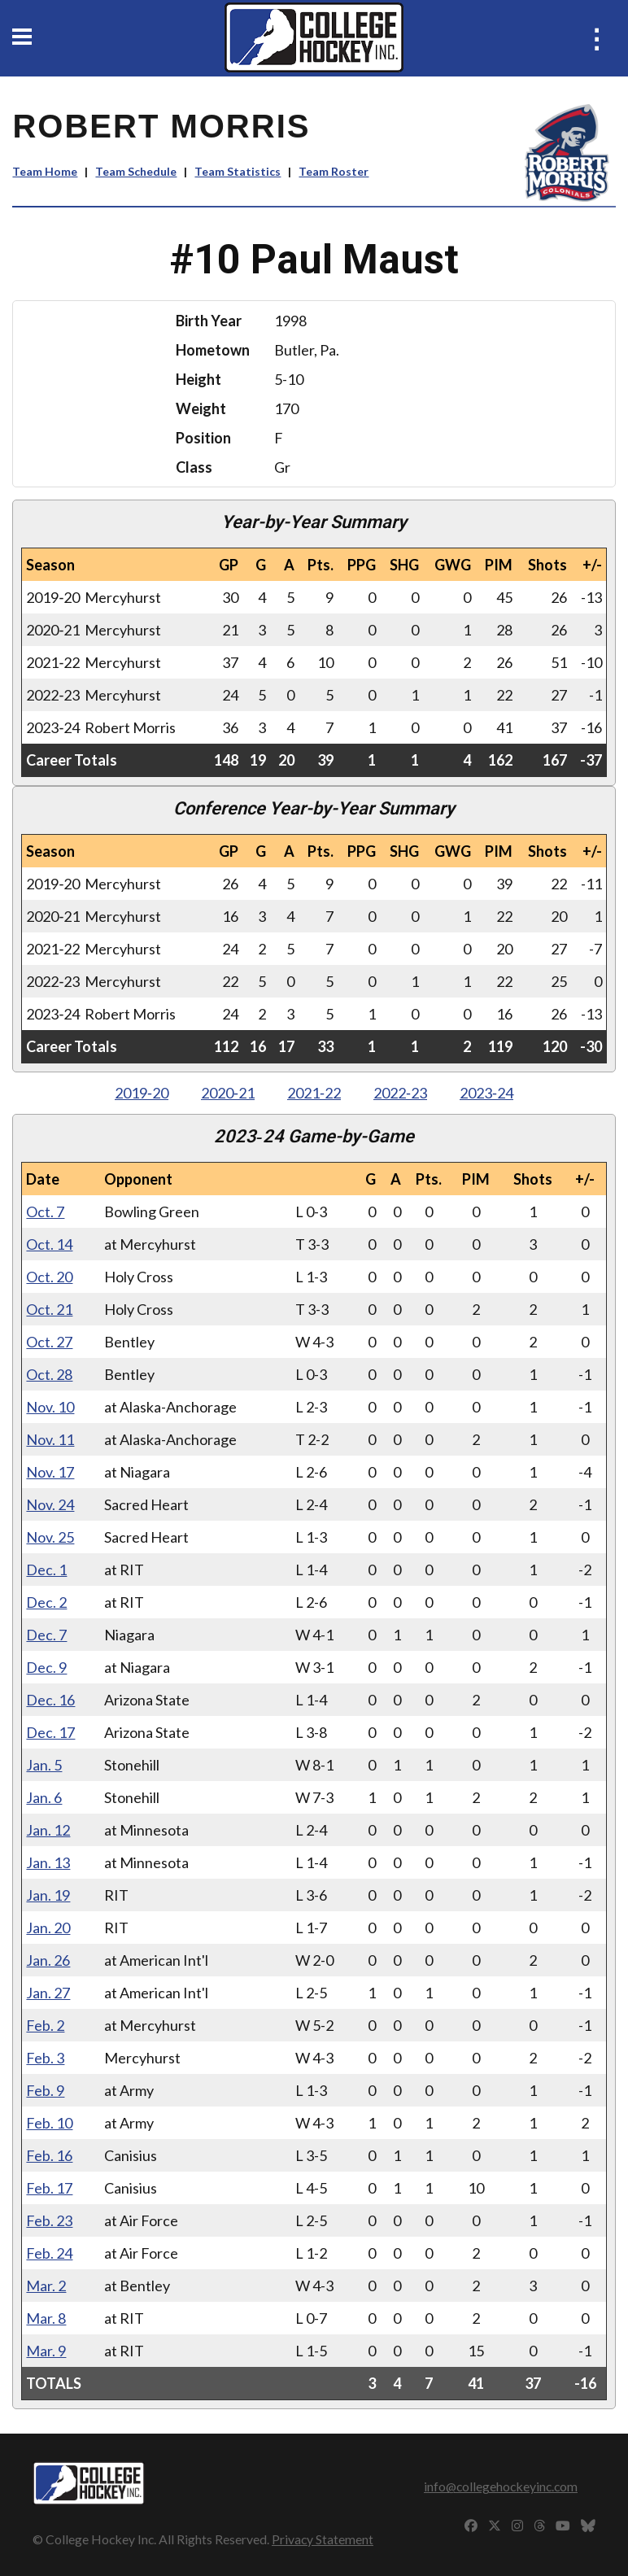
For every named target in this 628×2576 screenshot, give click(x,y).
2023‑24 (486, 1093)
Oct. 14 (49, 1244)
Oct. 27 (49, 1342)
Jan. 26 (48, 1960)
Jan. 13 (48, 1862)
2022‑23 (400, 1093)
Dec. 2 (46, 1602)
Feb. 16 (49, 2155)
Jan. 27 (48, 1993)
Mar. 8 (46, 2318)
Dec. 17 (50, 1732)
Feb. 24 (49, 2253)
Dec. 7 (46, 1635)
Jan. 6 (44, 1797)
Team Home (44, 171)
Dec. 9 (46, 1667)
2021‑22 (314, 1093)
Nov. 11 (50, 1439)
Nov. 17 (50, 1472)
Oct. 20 (49, 1277)
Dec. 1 (46, 1569)
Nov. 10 (50, 1407)
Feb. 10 (49, 2123)
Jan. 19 (48, 1895)
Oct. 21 (49, 1309)
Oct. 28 (49, 1374)
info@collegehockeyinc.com (501, 2486)
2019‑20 (141, 1093)
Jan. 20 (48, 1927)
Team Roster (334, 171)
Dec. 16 (50, 1700)
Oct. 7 (45, 1211)
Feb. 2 (45, 2025)
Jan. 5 (44, 1765)
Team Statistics (237, 171)
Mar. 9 (46, 2351)
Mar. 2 (46, 2285)
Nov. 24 (50, 1504)
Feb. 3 (45, 2058)
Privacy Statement (322, 2539)
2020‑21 (228, 1093)
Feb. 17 (49, 2188)
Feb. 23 (49, 2220)
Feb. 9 (45, 2090)
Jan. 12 (48, 1830)
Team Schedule (136, 171)
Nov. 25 (50, 1537)
